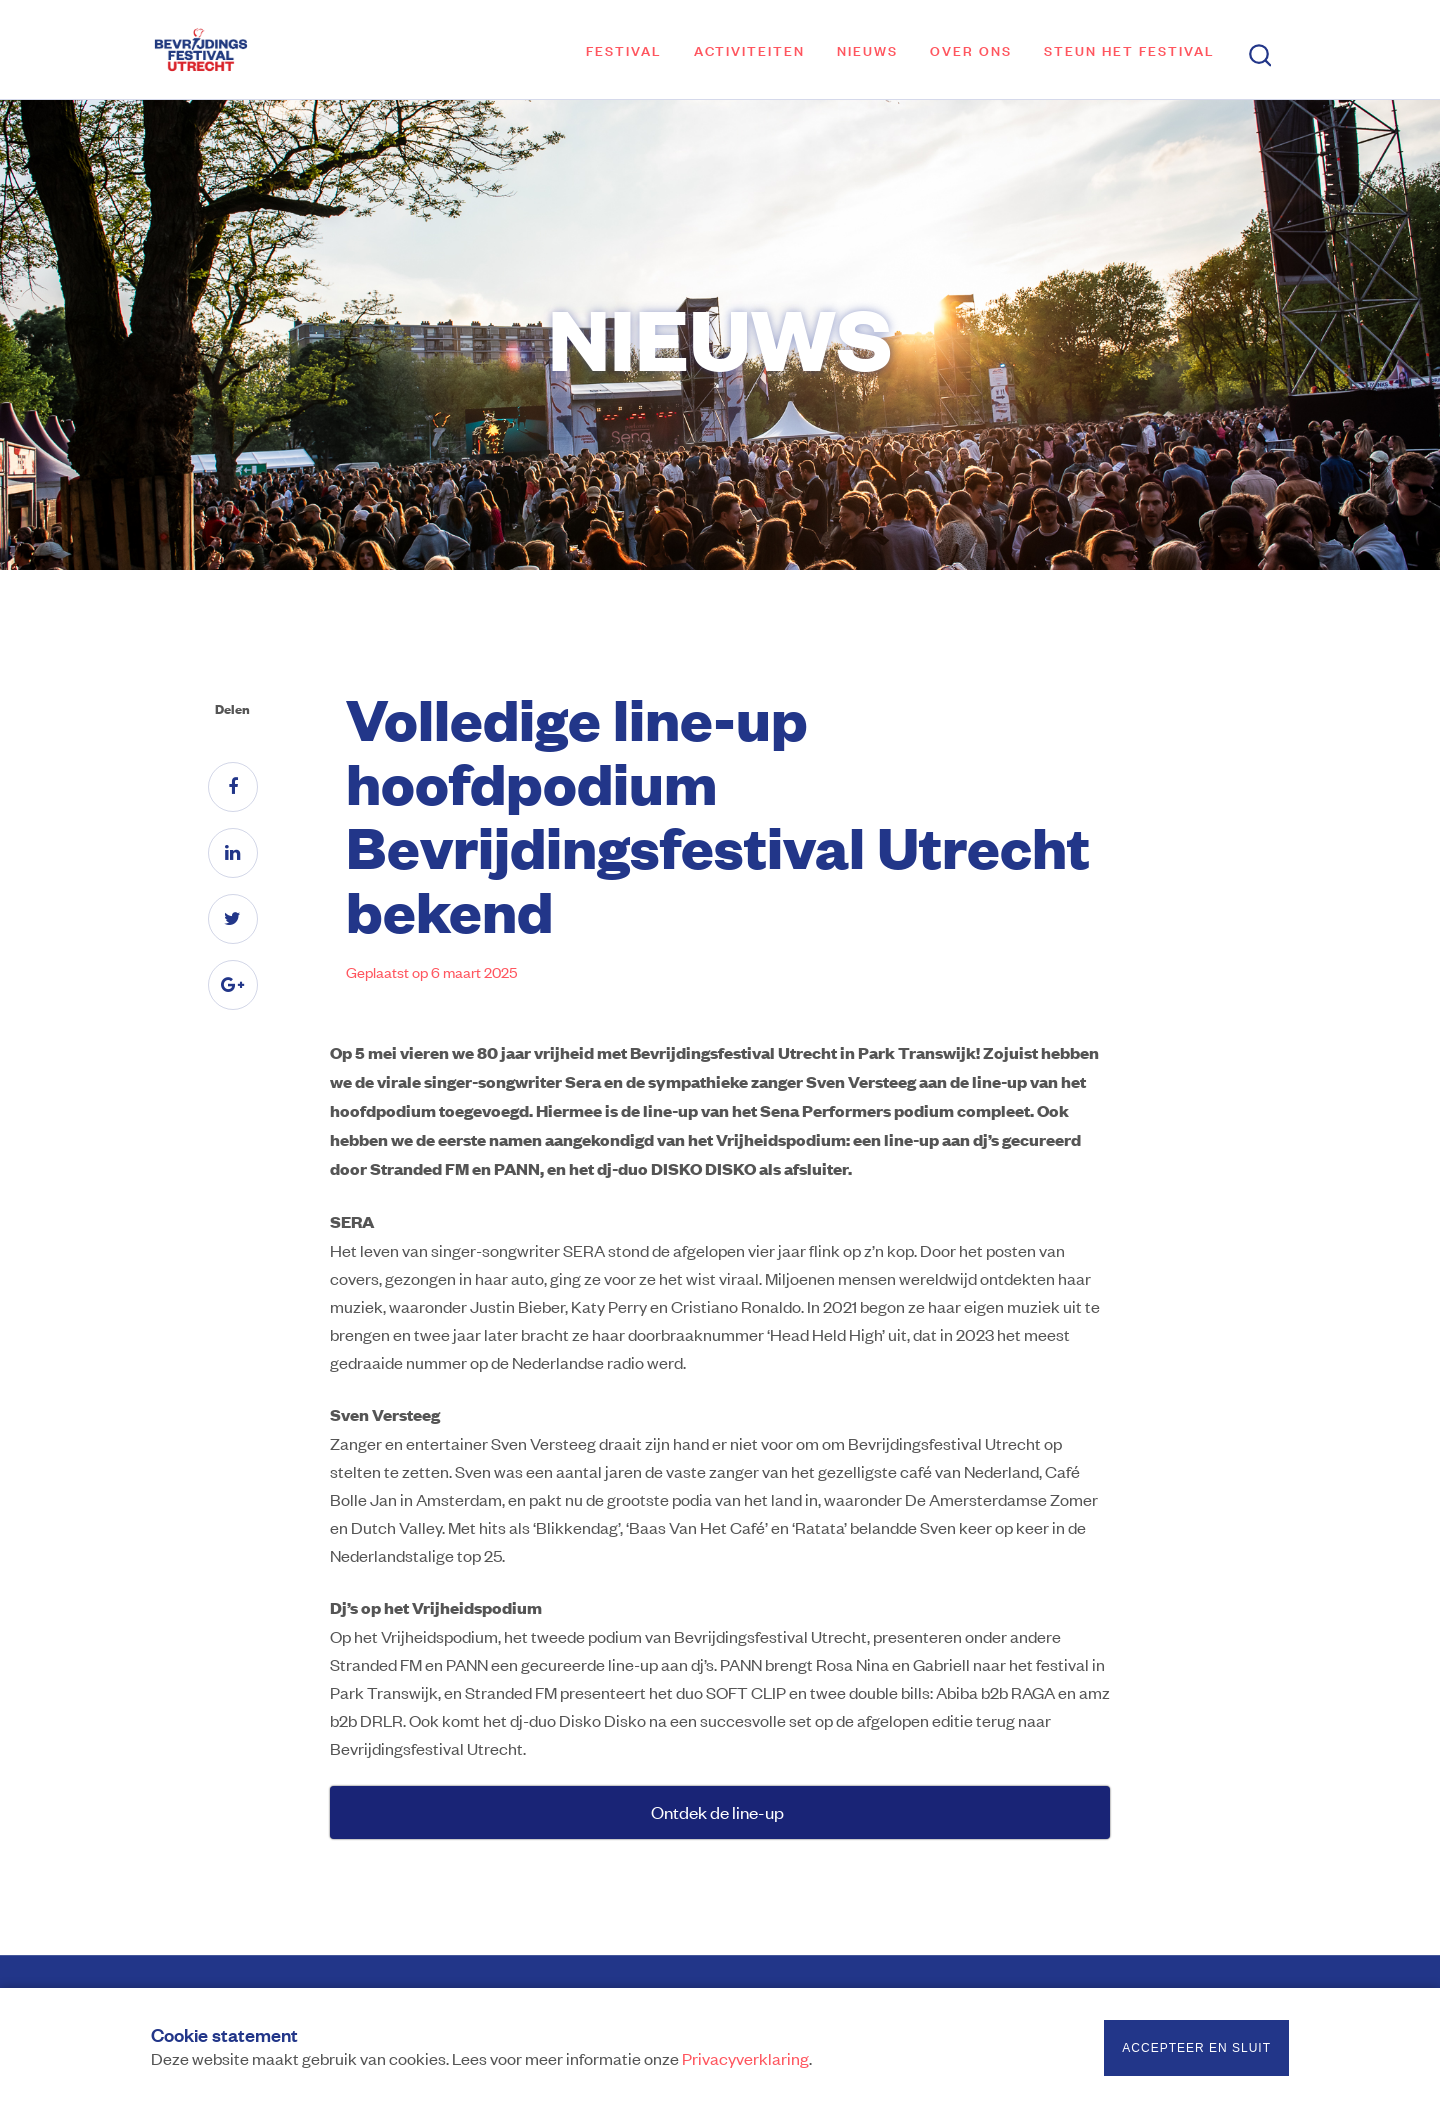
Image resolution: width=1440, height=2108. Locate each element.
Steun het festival (1129, 49)
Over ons (971, 49)
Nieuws (867, 49)
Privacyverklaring (745, 2058)
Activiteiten (749, 49)
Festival (624, 49)
